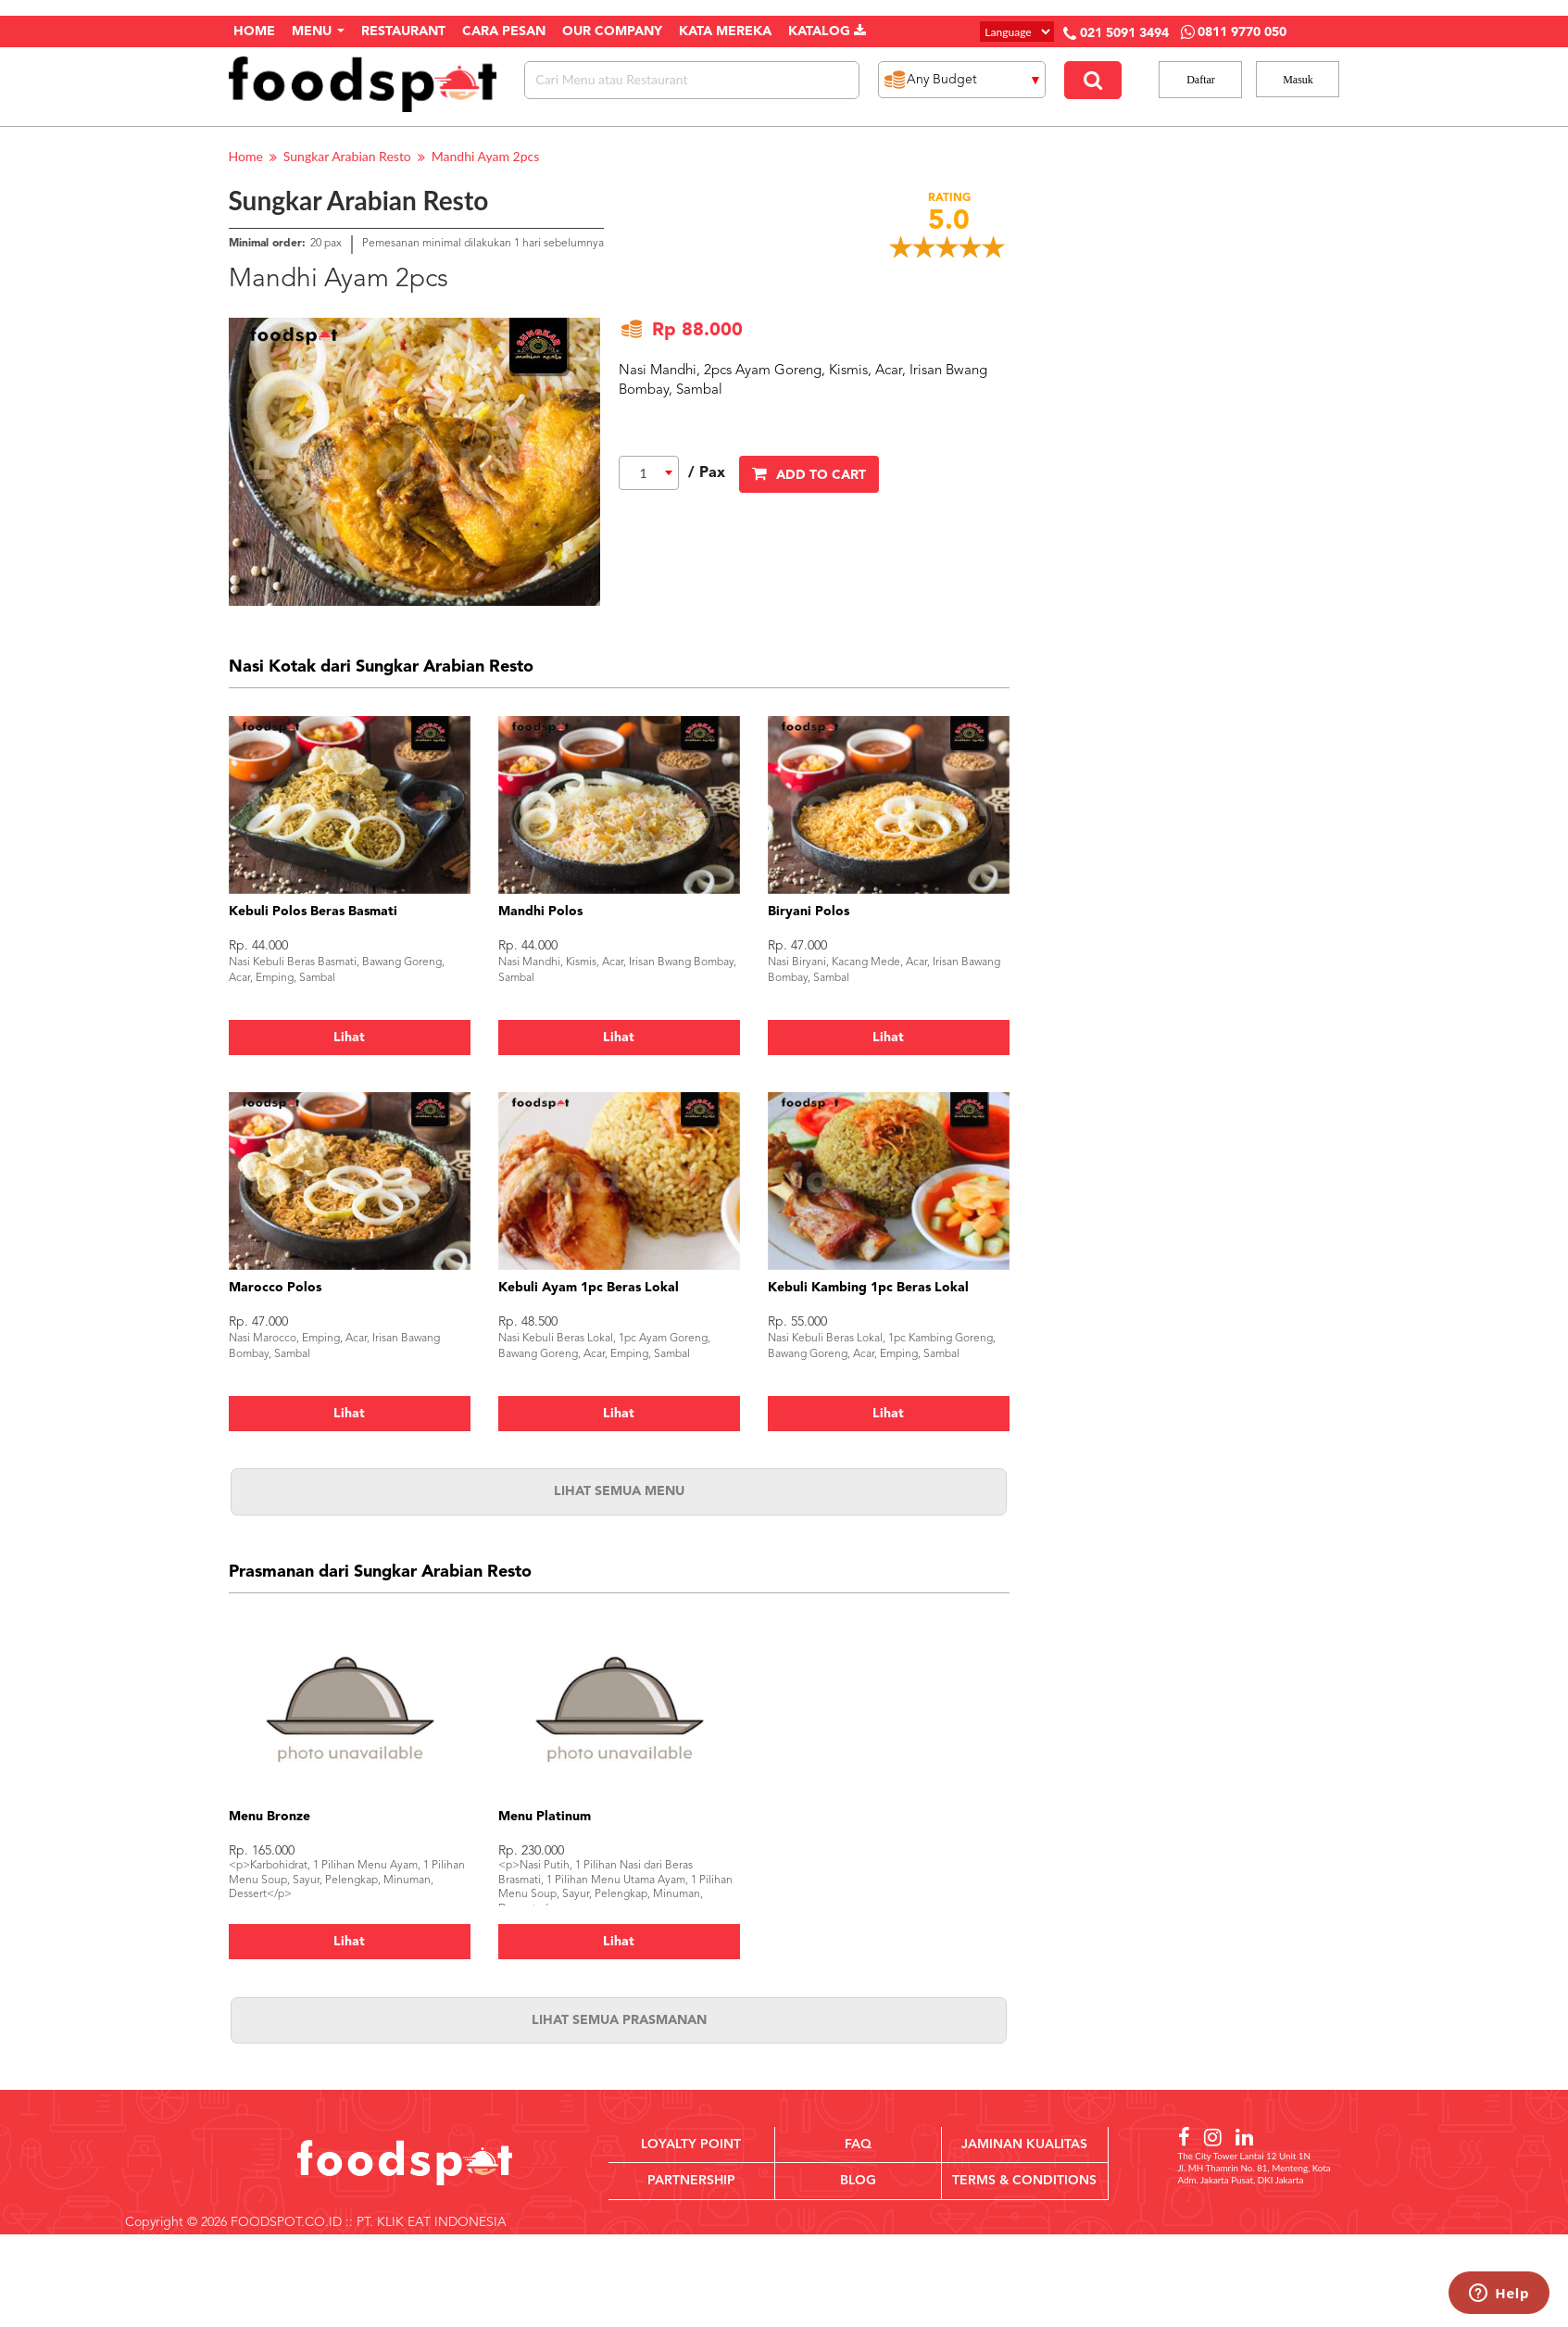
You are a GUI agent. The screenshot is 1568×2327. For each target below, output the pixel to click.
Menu (318, 31)
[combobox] (649, 473)
